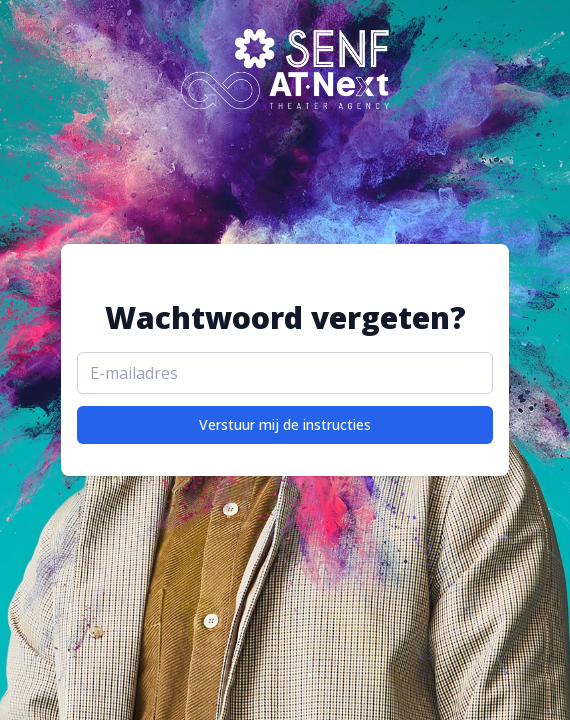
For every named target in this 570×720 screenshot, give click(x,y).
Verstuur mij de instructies (285, 424)
